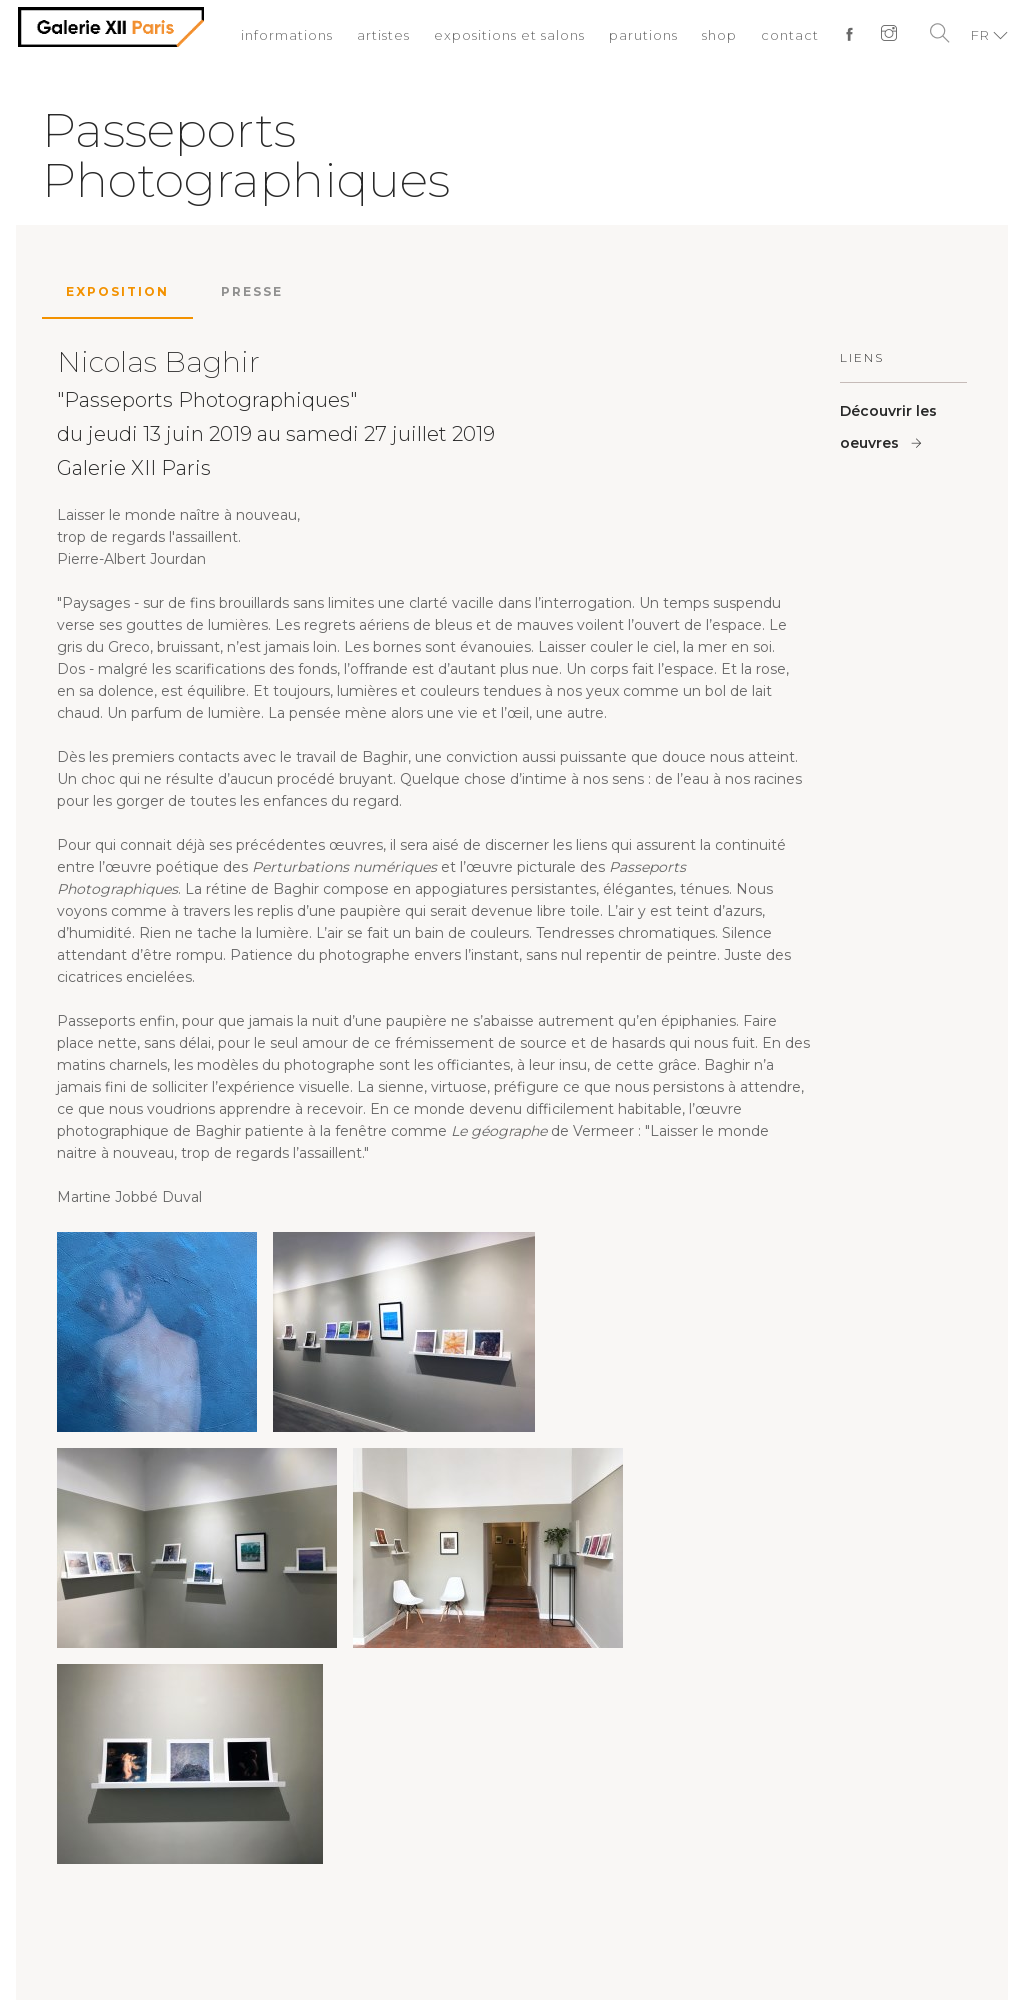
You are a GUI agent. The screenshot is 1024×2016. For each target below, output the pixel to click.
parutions (643, 35)
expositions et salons (509, 35)
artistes (383, 35)
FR (980, 35)
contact (790, 35)
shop (719, 35)
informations (287, 35)
